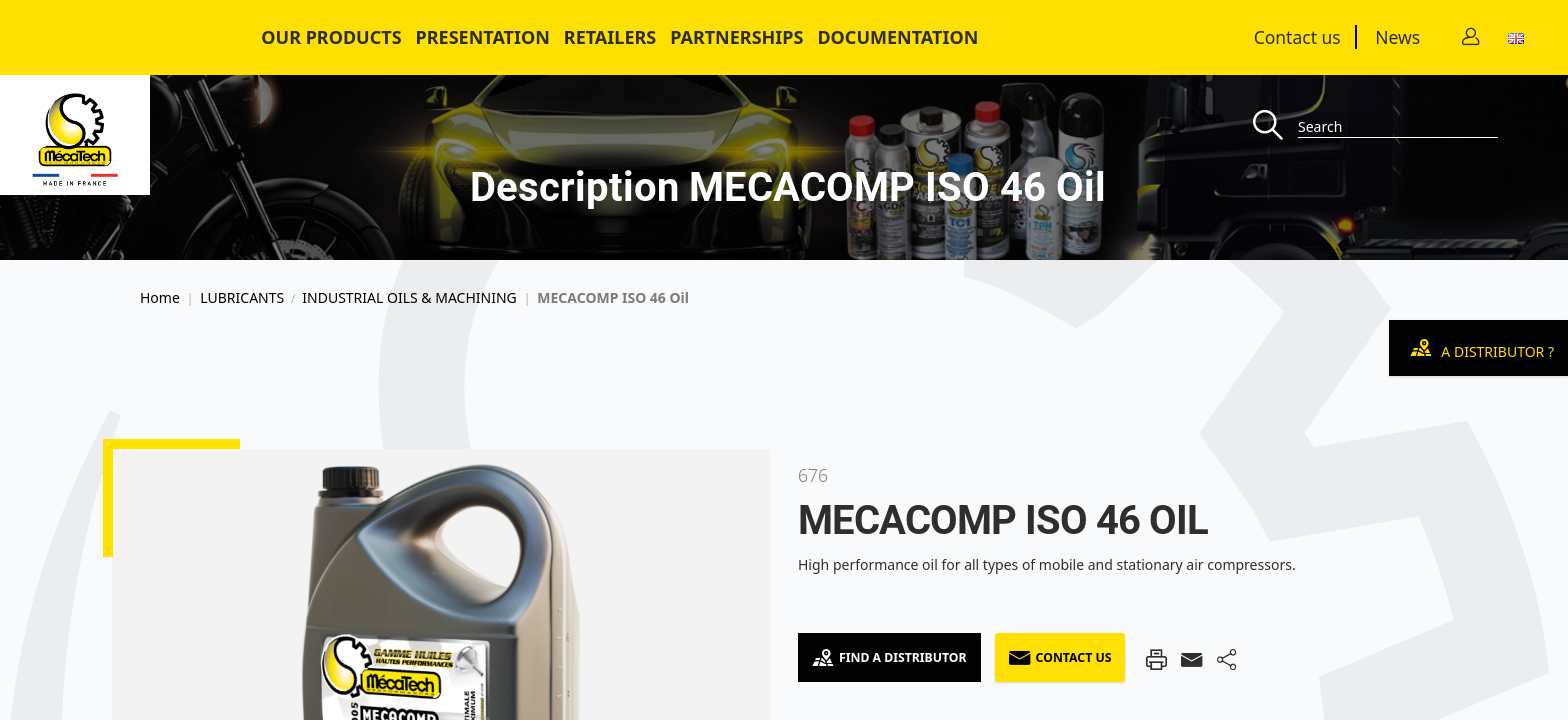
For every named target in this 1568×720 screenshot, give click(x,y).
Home (160, 298)
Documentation (897, 37)
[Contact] (1471, 37)
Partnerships (736, 37)
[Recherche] (1275, 126)
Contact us (1297, 37)
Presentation (483, 37)
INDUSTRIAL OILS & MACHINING (409, 298)
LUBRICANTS (242, 298)
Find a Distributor (889, 657)
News (1397, 37)
